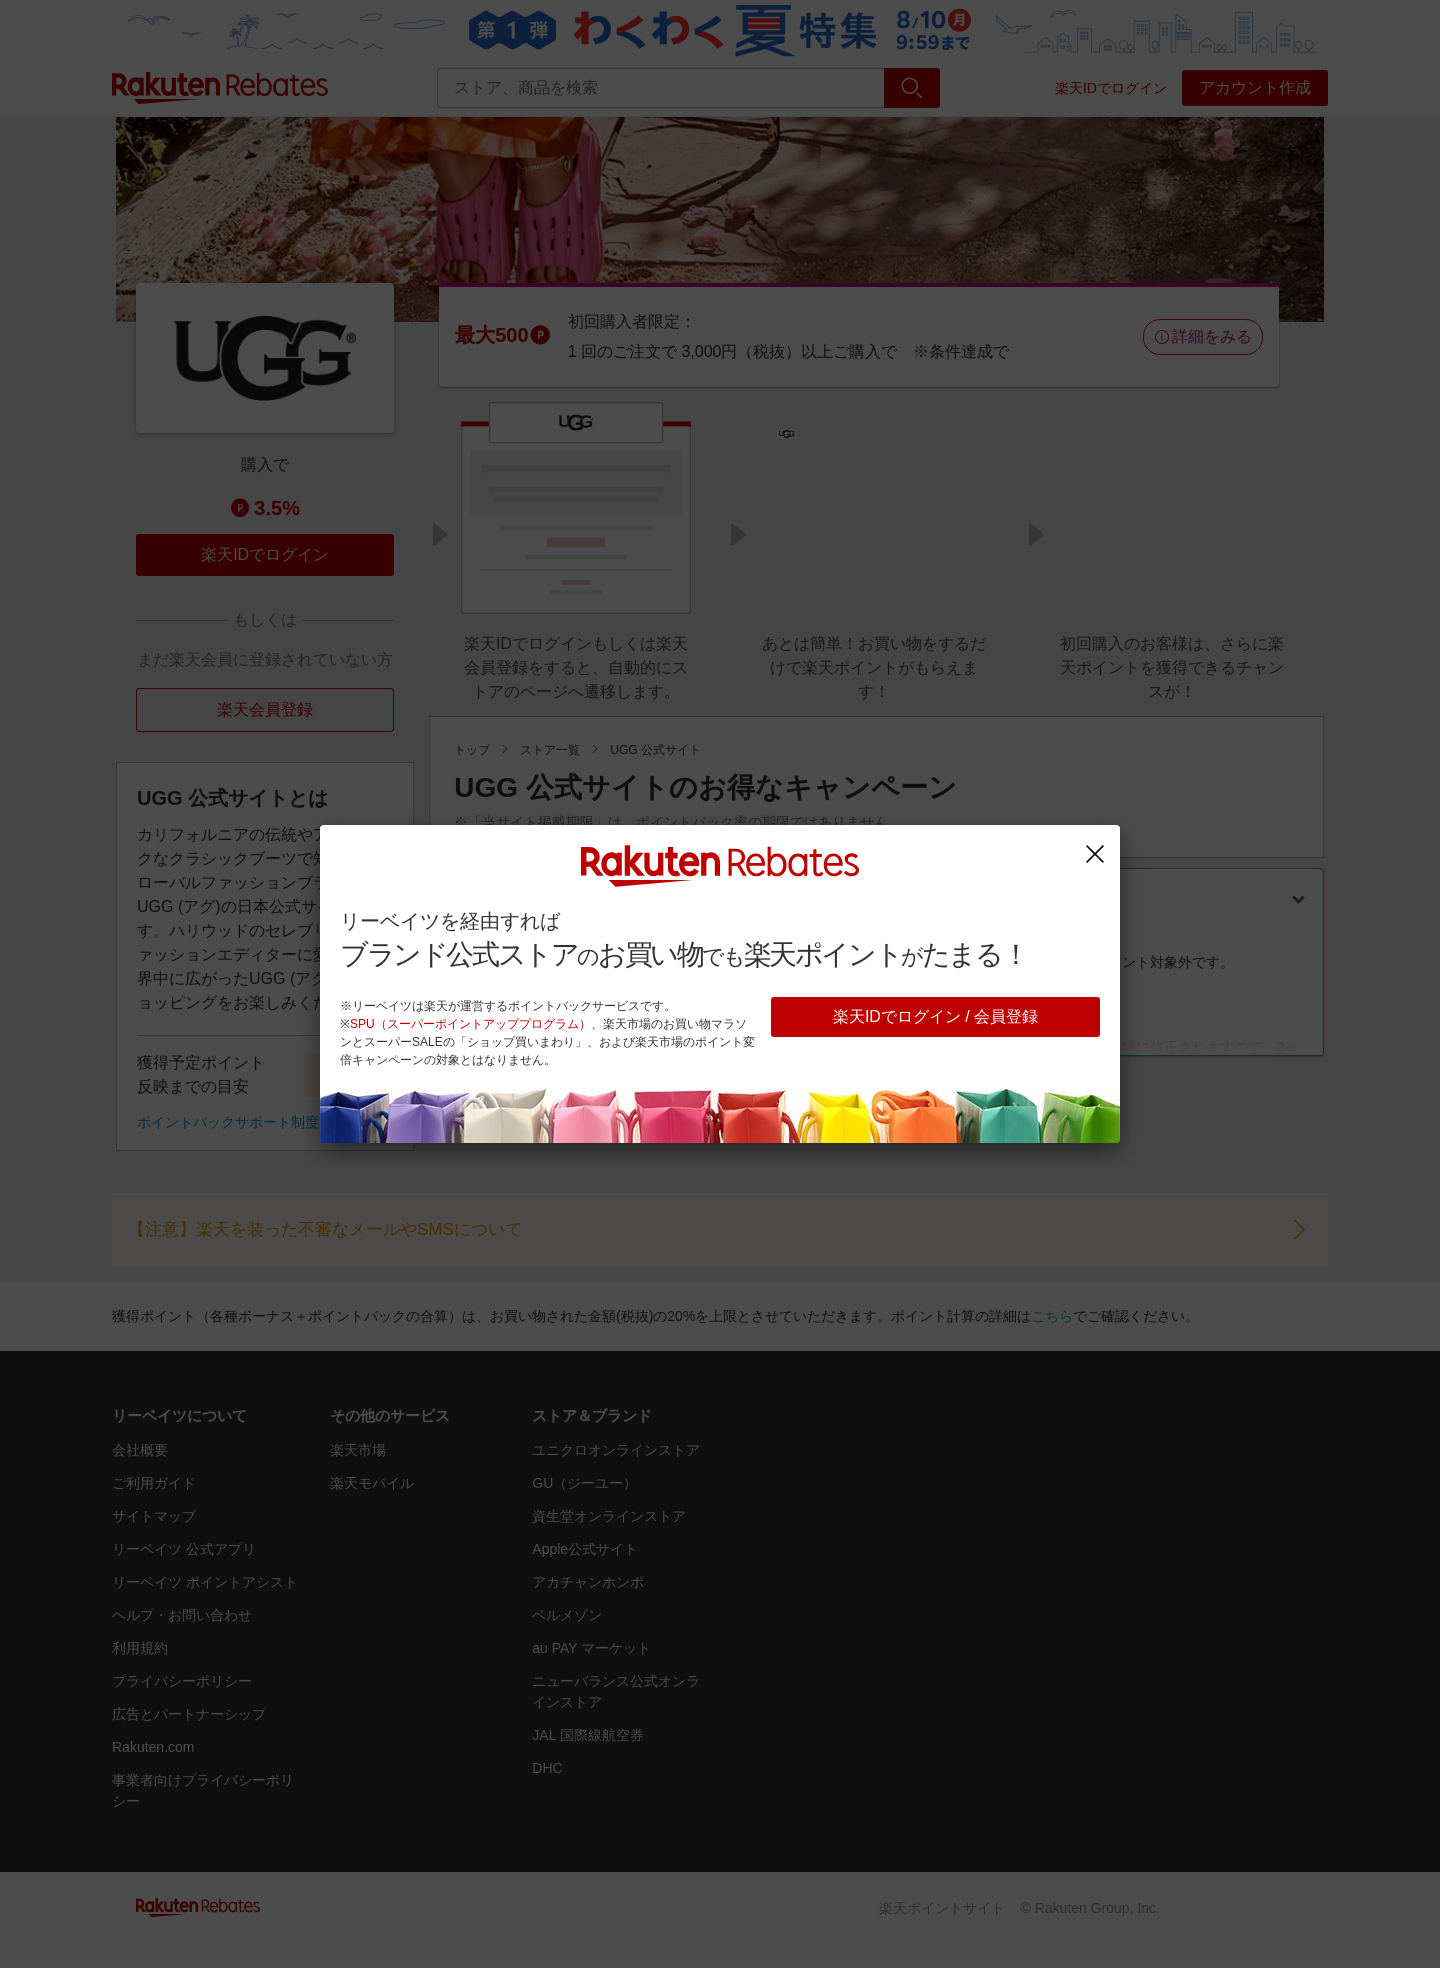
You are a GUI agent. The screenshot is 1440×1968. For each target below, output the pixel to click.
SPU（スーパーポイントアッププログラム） (470, 1024)
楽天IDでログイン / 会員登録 (935, 1016)
